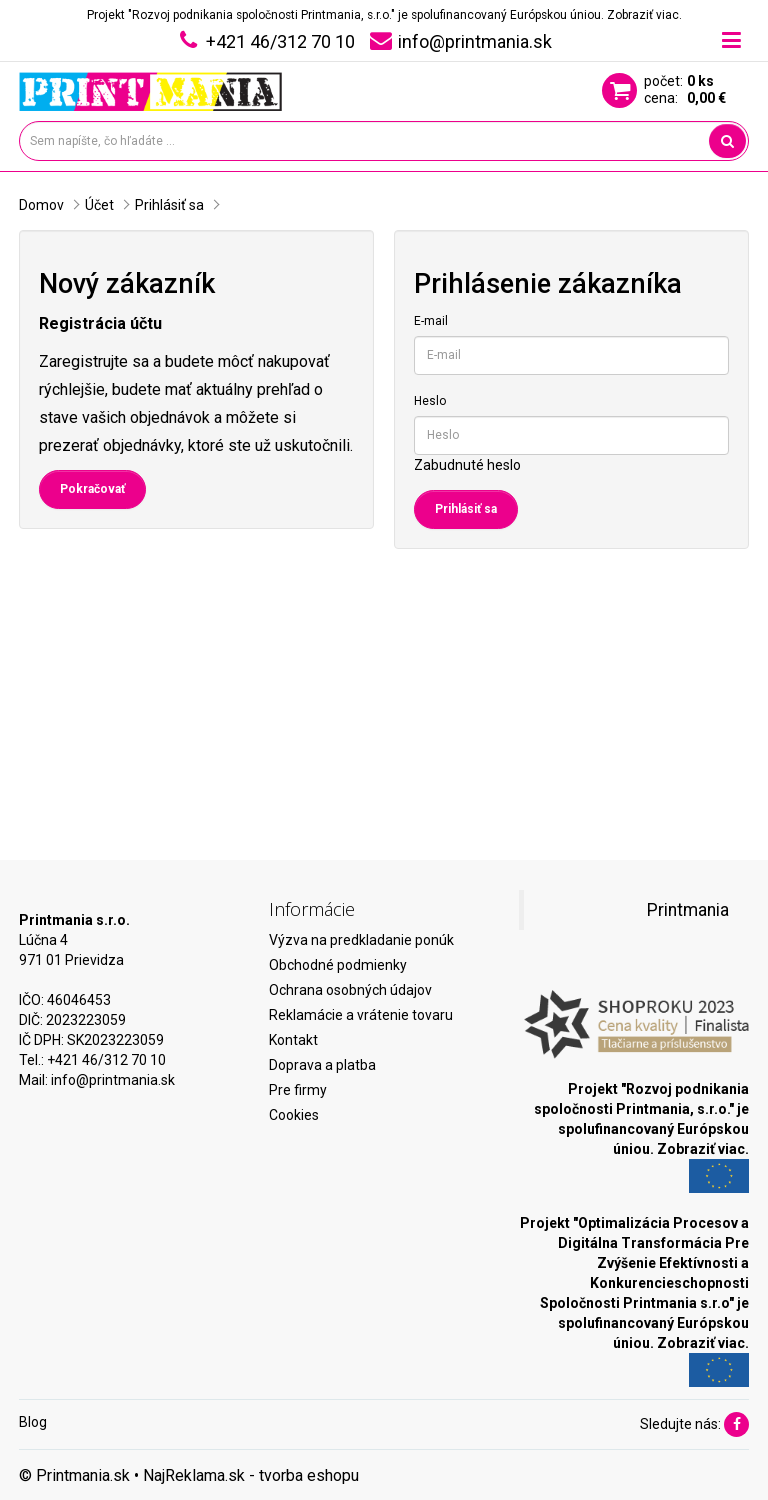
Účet (99, 205)
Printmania (688, 910)
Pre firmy (298, 1090)
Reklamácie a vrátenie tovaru (361, 1015)
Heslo (430, 401)
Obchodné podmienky (338, 965)
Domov (41, 205)
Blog (33, 1422)
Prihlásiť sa (169, 205)
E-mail (431, 321)
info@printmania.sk (113, 1080)
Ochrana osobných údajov (350, 990)
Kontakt (293, 1040)
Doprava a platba (322, 1065)
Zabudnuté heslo (467, 465)
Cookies (294, 1115)
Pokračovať (92, 489)
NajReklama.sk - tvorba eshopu (251, 1475)
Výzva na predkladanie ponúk (361, 940)
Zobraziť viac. (644, 15)
